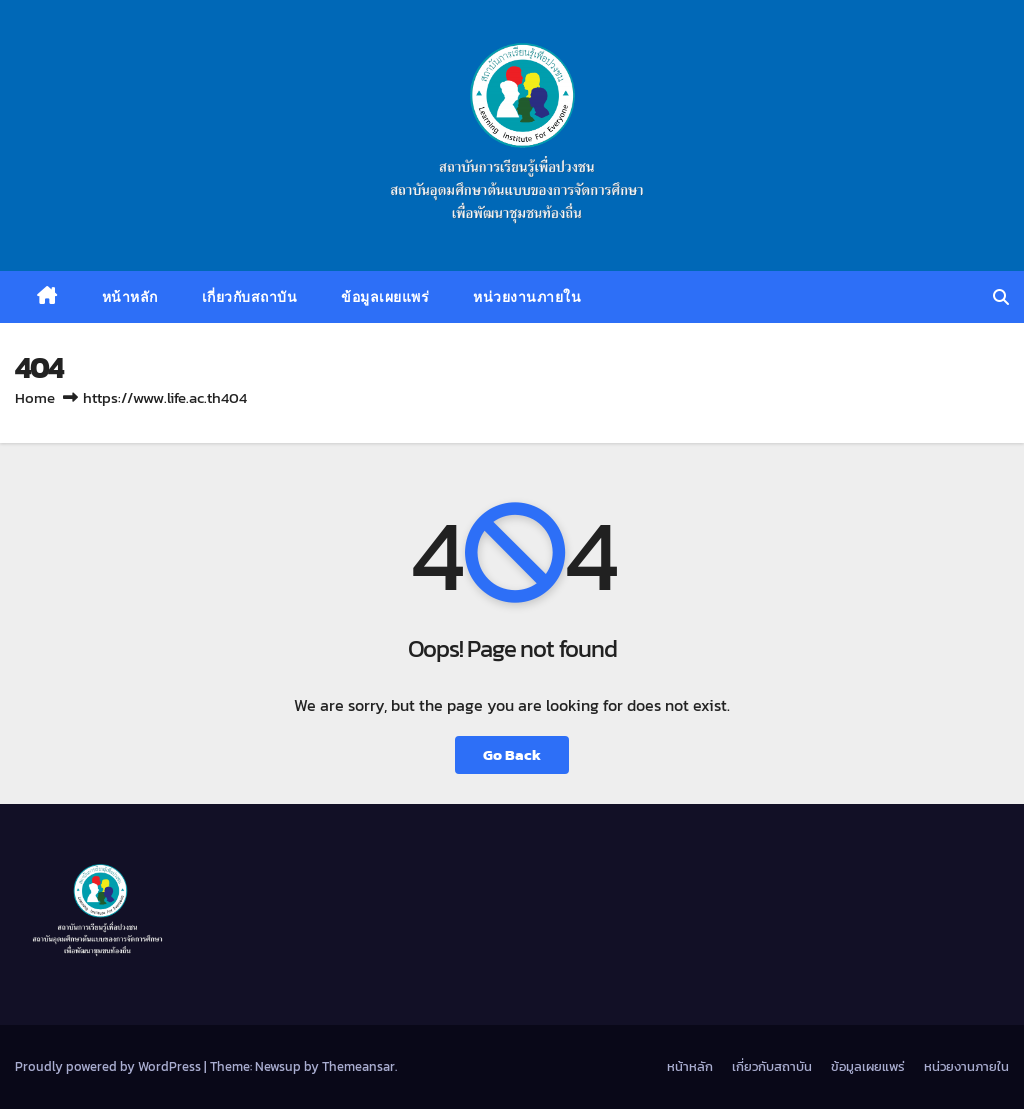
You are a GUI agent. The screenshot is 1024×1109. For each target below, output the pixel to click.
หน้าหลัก (130, 297)
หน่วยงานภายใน (527, 297)
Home (35, 397)
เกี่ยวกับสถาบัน (250, 297)
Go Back (512, 754)
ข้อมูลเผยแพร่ (385, 297)
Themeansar (358, 1066)
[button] (1001, 297)
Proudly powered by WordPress (109, 1066)
